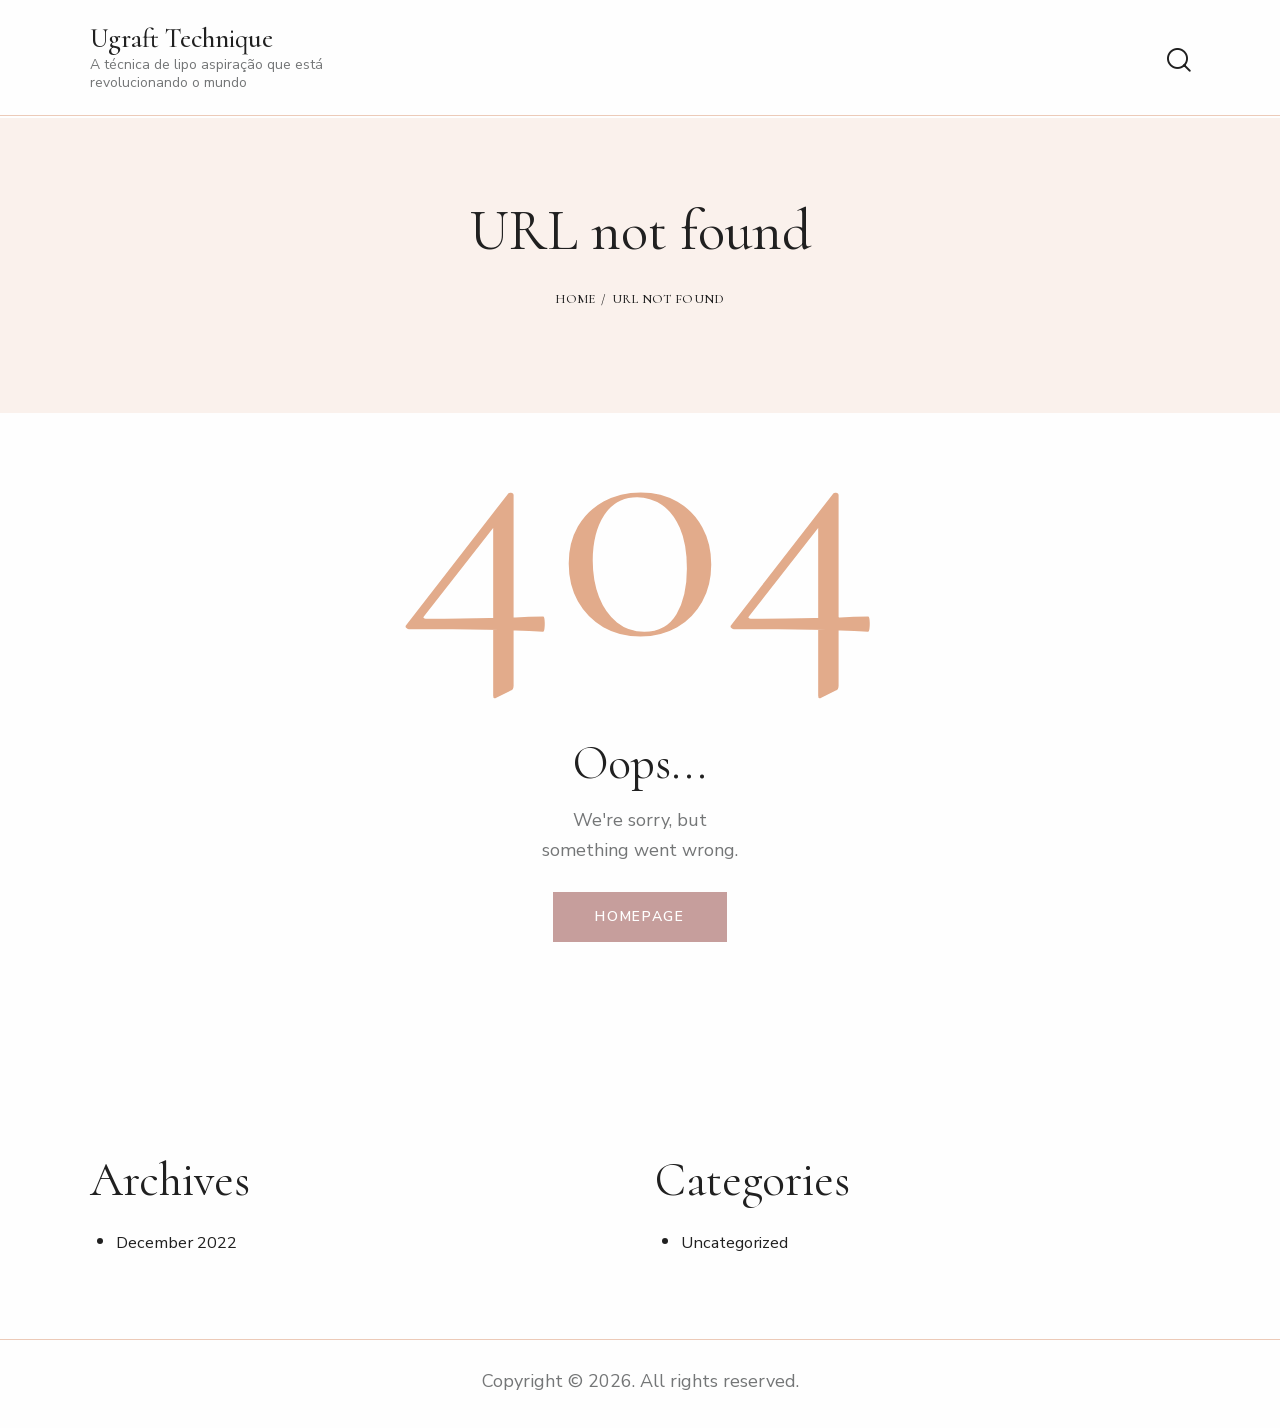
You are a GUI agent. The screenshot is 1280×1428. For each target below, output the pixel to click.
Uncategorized (736, 1247)
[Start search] (1177, 61)
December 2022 (177, 1247)
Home (575, 299)
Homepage (640, 919)
